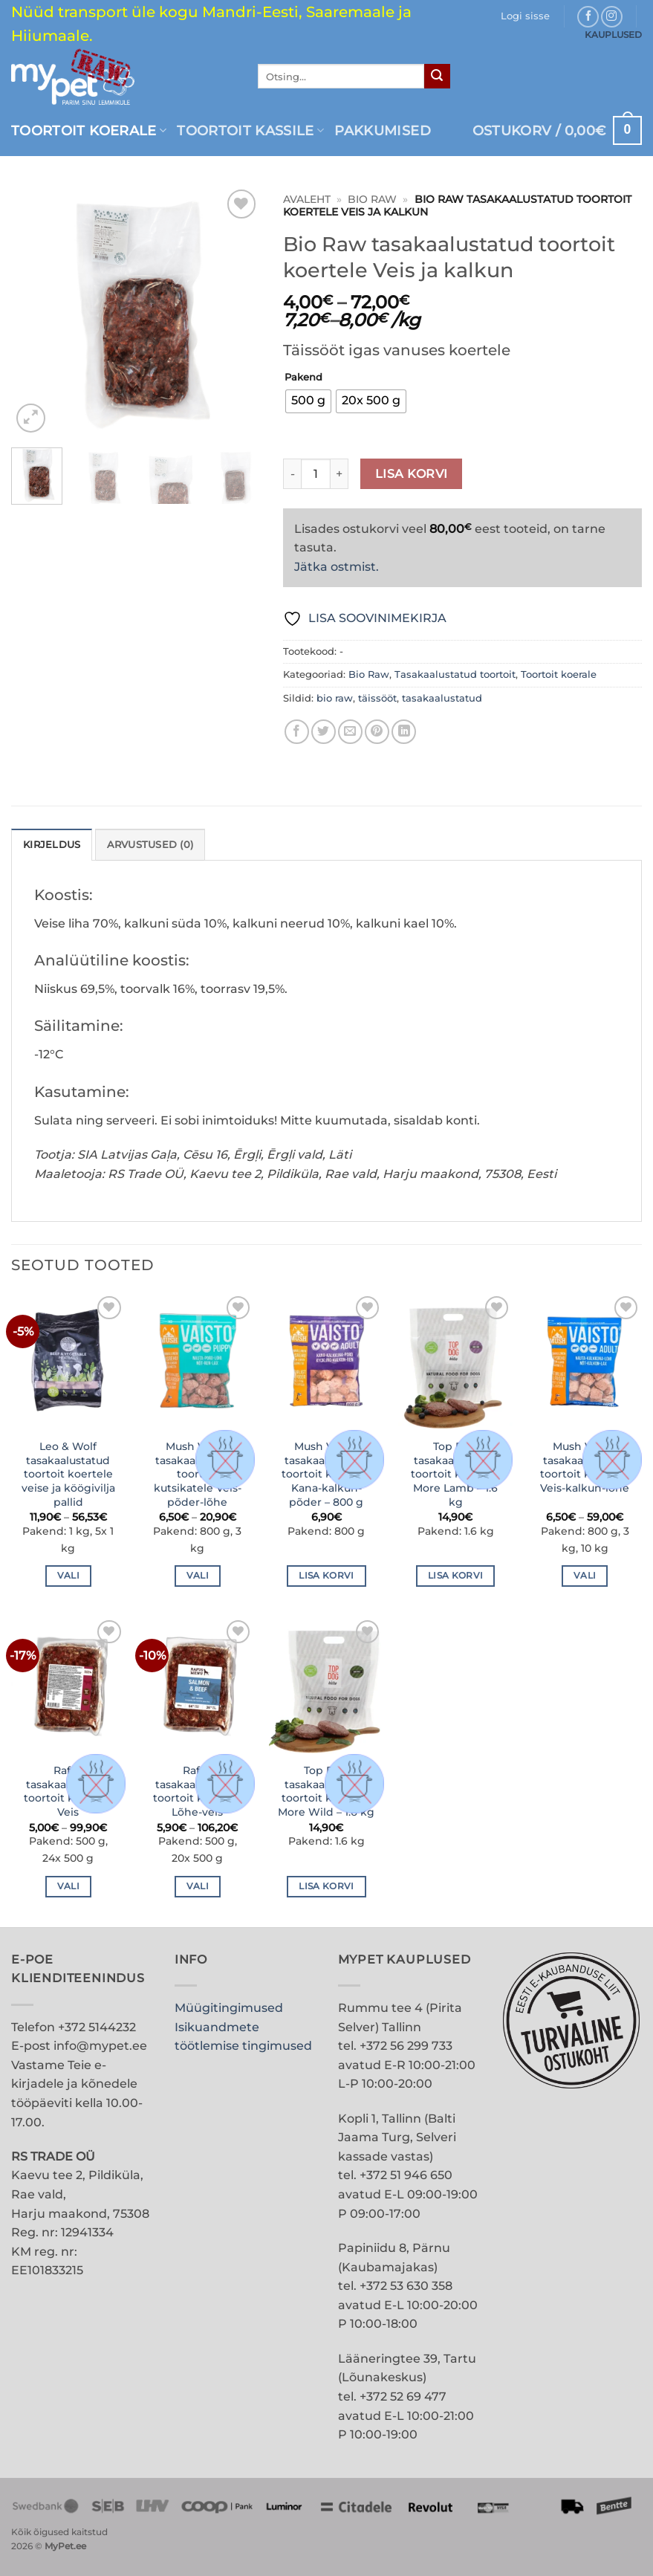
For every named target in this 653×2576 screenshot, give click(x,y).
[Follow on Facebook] (588, 16)
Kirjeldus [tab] (51, 844)
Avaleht (307, 199)
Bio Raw (372, 199)
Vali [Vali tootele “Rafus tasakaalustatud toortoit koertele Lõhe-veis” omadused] (197, 1886)
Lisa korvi (411, 474)
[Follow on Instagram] (612, 16)
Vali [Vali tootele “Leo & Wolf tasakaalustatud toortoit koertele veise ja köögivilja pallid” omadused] (68, 1575)
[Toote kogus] (316, 473)
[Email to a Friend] (350, 731)
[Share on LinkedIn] (404, 731)
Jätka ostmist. (336, 567)
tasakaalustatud (442, 698)
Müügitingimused (229, 2008)
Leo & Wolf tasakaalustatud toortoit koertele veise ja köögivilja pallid (68, 1474)
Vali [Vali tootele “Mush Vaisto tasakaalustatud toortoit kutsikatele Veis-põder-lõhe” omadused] (197, 1575)
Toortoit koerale (88, 130)
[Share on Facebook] (297, 731)
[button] (525, 16)
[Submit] (436, 76)
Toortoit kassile (250, 130)
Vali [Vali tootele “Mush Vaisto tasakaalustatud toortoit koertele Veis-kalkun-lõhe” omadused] (585, 1575)
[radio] (308, 401)
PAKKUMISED (382, 130)
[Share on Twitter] (323, 731)
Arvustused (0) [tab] (150, 844)
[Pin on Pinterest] (377, 731)
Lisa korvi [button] (326, 1575)
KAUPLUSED (613, 34)
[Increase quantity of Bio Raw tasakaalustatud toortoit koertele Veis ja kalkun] (339, 473)
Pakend (303, 377)
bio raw (334, 698)
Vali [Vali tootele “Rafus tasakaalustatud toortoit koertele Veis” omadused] (68, 1886)
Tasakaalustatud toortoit (455, 674)
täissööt (377, 698)
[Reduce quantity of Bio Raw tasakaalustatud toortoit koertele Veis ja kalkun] (292, 473)
